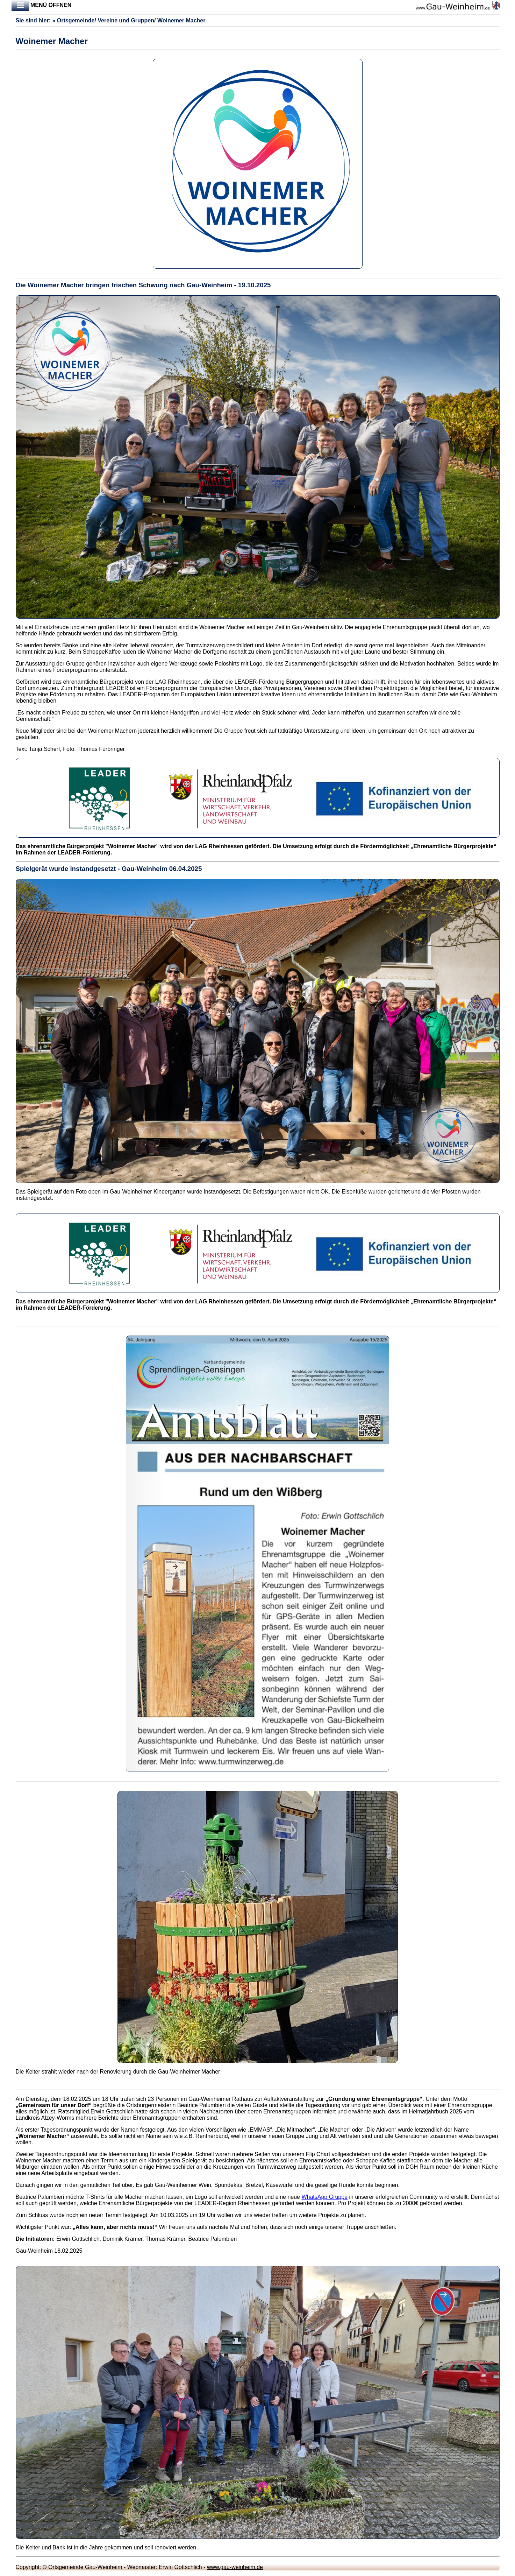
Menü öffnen (42, 5)
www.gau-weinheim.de (235, 2567)
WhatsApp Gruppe (324, 2197)
